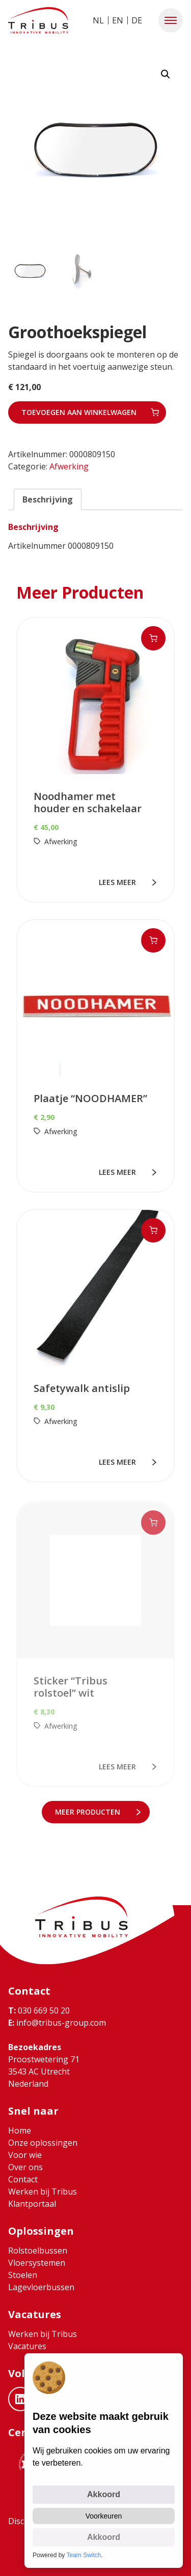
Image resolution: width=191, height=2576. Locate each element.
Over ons (25, 2167)
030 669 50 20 (39, 2010)
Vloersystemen (36, 2262)
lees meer (119, 882)
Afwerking (69, 466)
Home (19, 2130)
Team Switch (84, 2555)
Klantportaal (32, 2203)
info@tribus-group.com (57, 2022)
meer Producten (89, 1812)
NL (98, 20)
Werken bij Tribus (42, 2191)
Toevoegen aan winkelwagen (79, 412)
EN (117, 20)
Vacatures (27, 2346)
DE (136, 20)
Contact (23, 2179)
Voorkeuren (104, 2516)
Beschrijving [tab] (47, 499)
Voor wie (25, 2154)
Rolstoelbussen (37, 2250)
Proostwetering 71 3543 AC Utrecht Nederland (43, 2071)
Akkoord (103, 2494)
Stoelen (22, 2275)
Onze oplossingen (42, 2142)
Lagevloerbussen (41, 2287)
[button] (170, 20)
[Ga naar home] (38, 20)
